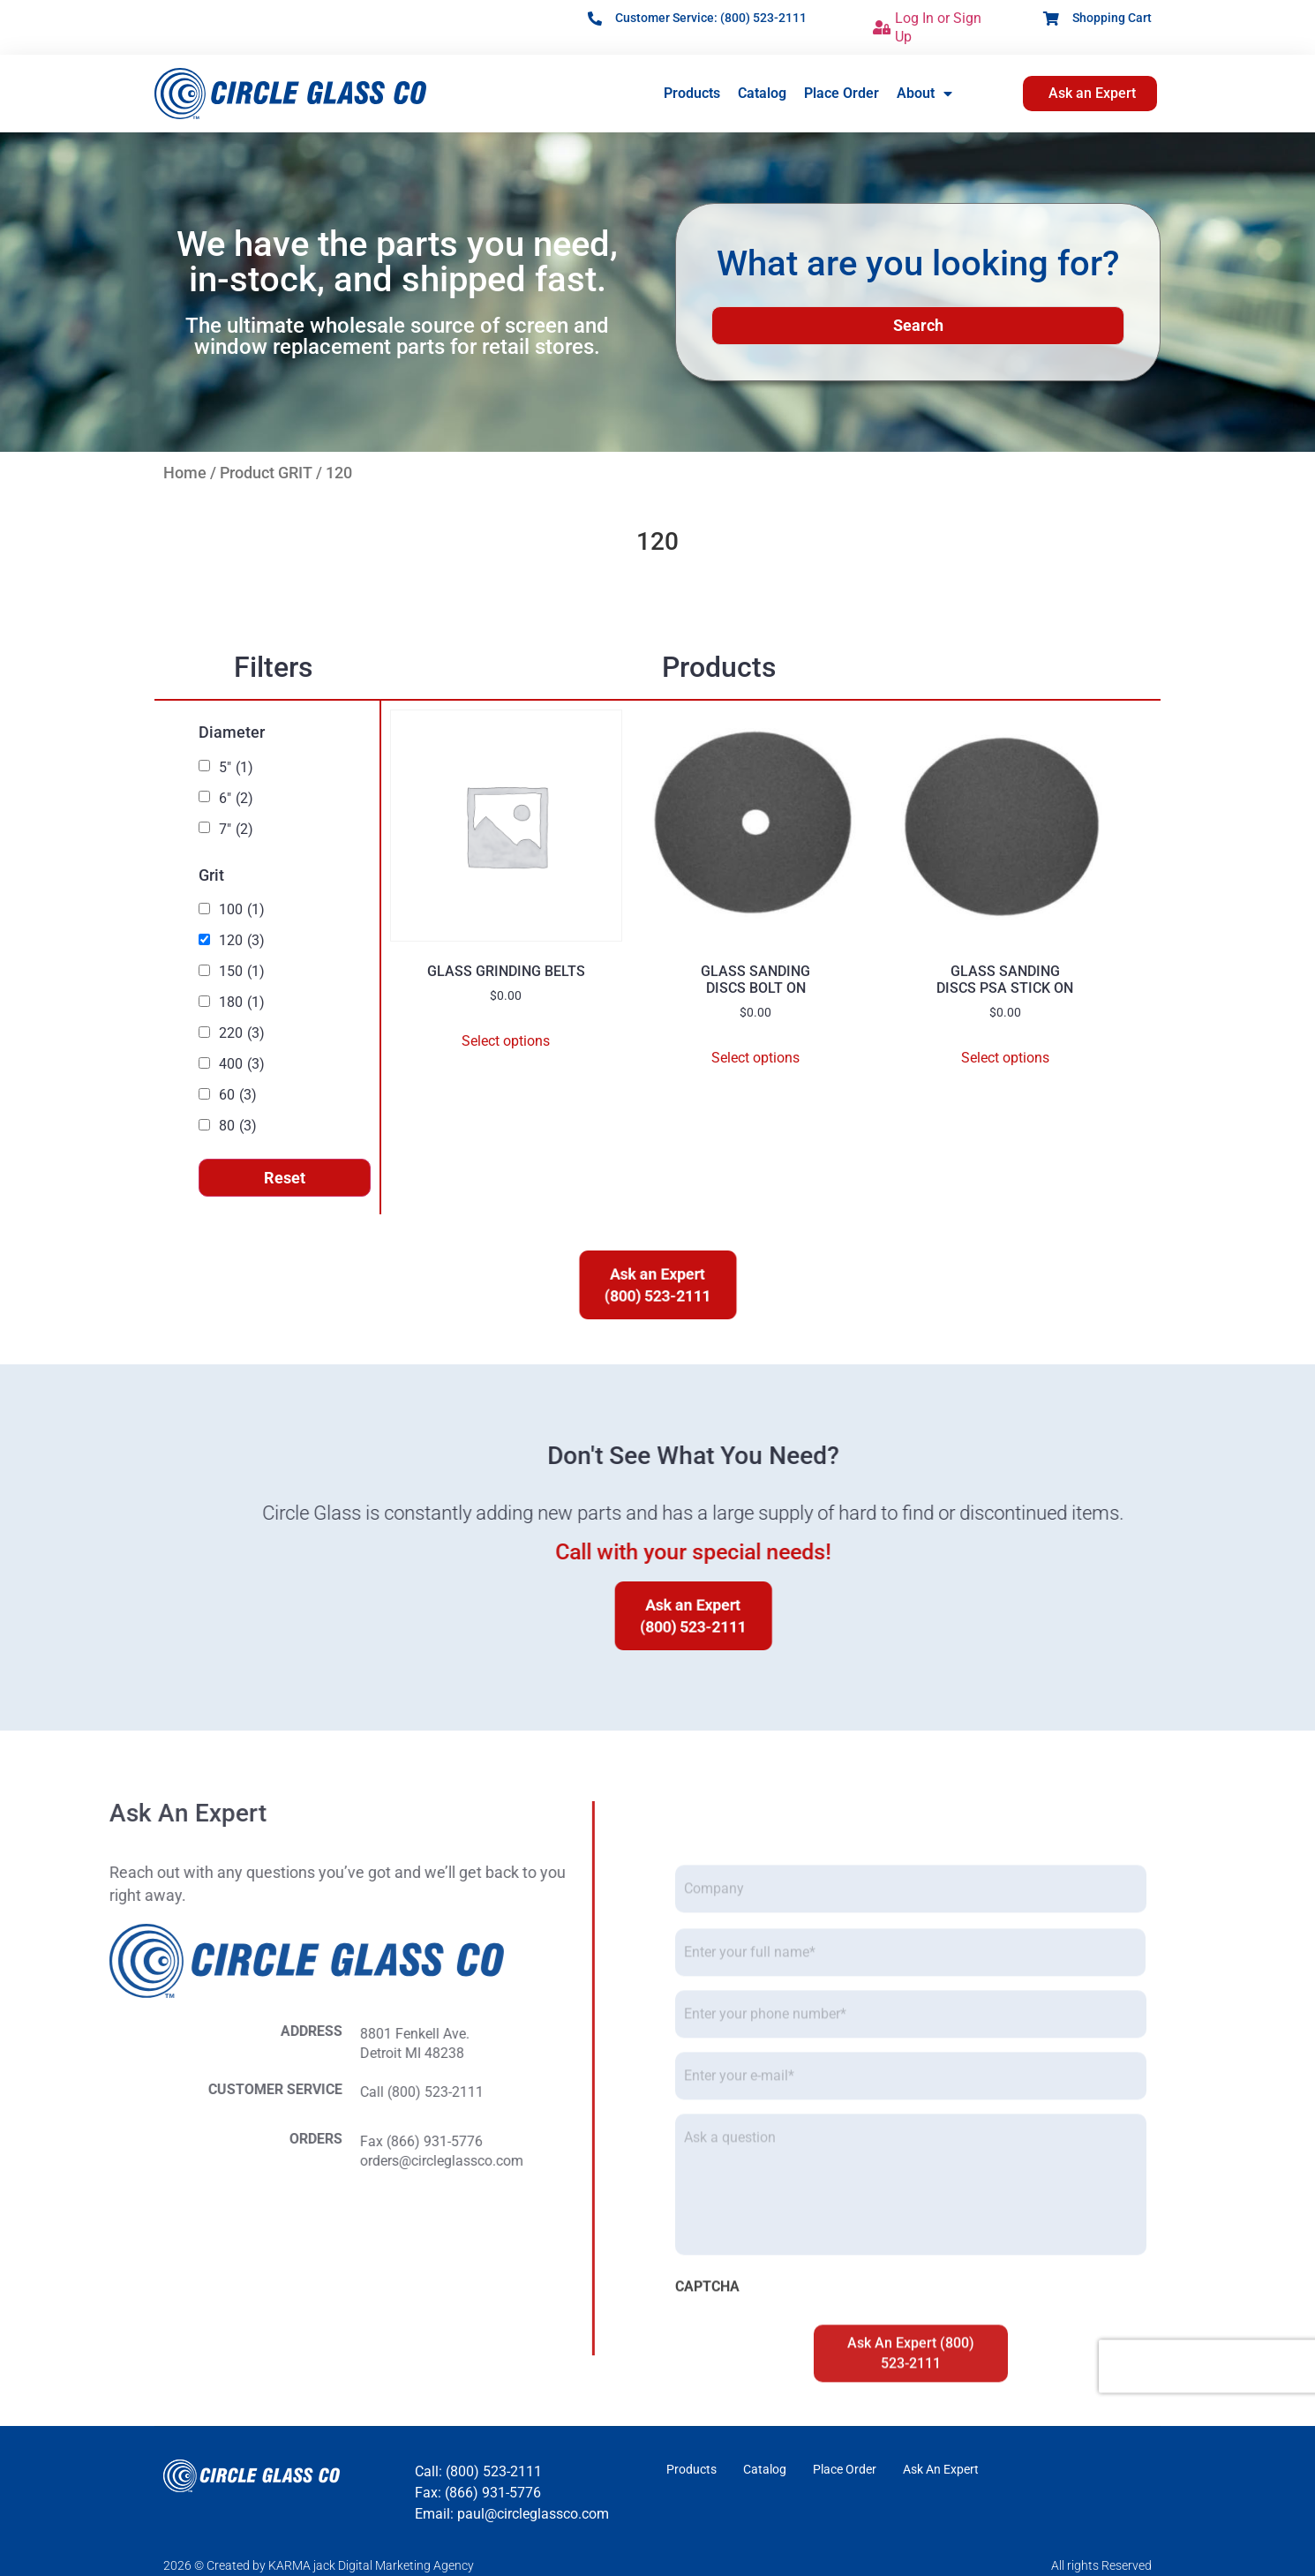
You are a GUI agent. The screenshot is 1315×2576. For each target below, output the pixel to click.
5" (236, 768)
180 (242, 1002)
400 (242, 1064)
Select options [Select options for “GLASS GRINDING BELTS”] (506, 1041)
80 (238, 1126)
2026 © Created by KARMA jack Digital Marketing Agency (318, 2565)
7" (236, 829)
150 (242, 972)
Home (185, 472)
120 (242, 941)
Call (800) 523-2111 (97, 2092)
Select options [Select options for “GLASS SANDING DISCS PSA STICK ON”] (1005, 1057)
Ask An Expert (941, 2469)
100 (242, 910)
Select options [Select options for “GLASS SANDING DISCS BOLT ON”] (755, 1057)
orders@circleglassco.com (117, 2160)
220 (242, 1033)
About (924, 93)
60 (238, 1095)
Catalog (762, 93)
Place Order (841, 93)
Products (692, 93)
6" (236, 799)
